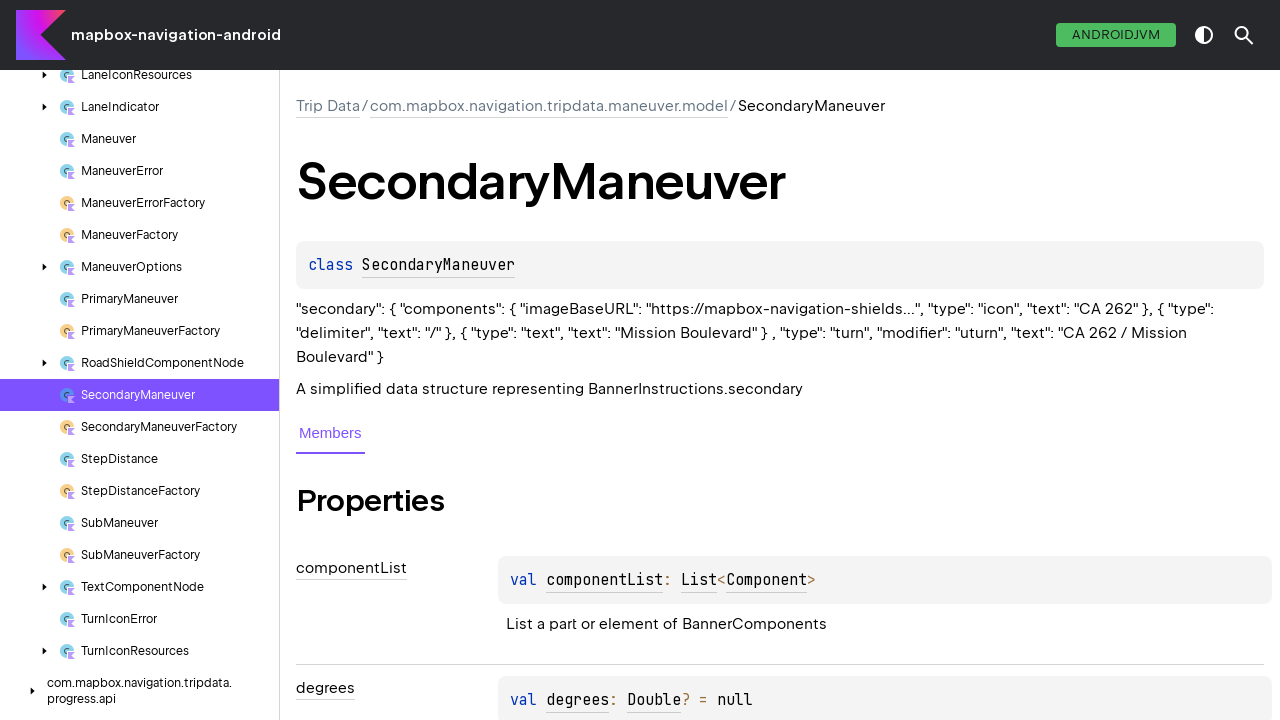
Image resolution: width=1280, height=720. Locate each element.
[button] (1244, 35)
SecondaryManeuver (438, 265)
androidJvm (1116, 34)
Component (766, 580)
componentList (604, 580)
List (699, 580)
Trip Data (328, 106)
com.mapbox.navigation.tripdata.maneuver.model (549, 106)
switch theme (1204, 35)
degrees (577, 700)
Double (654, 700)
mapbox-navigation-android (176, 35)
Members (330, 432)
